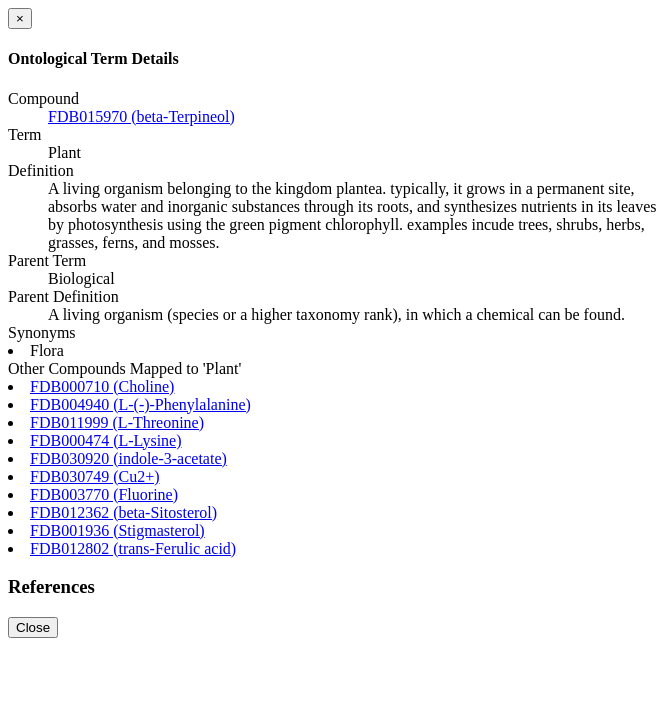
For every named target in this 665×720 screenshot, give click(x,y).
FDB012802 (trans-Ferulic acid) (133, 548)
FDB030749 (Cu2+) (94, 476)
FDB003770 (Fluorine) (104, 494)
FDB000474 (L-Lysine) (106, 440)
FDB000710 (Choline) (102, 386)
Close (33, 627)
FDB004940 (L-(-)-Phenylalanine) (140, 404)
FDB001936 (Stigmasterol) (117, 530)
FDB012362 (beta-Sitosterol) (123, 512)
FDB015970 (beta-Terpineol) (141, 116)
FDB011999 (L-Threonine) (117, 422)
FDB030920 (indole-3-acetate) (128, 458)
